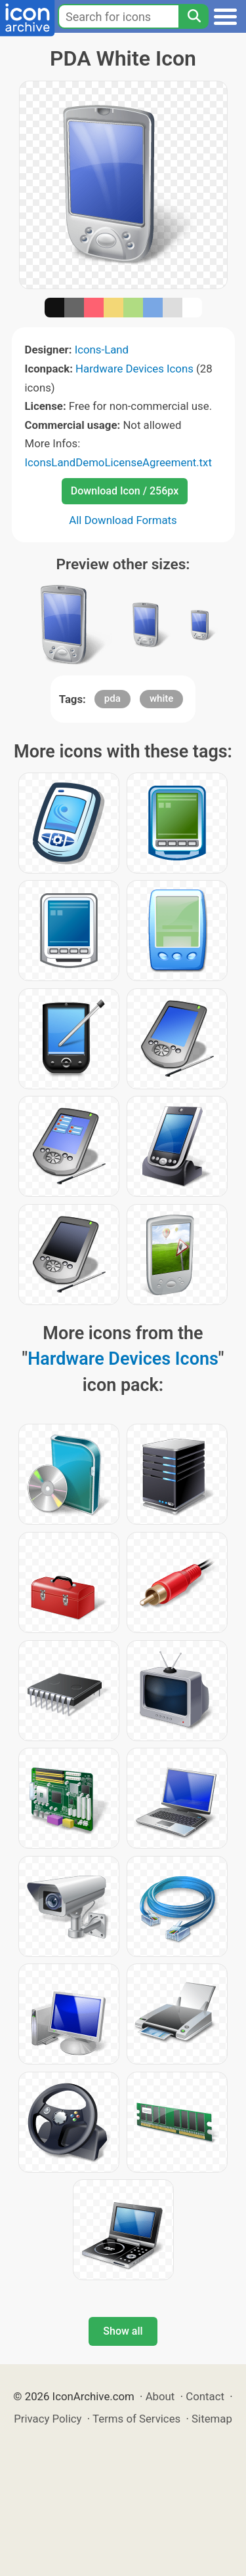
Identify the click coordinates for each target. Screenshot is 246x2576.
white (161, 698)
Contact (205, 2396)
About (160, 2396)
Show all (122, 2331)
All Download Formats (123, 520)
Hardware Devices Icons (134, 368)
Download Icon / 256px (124, 491)
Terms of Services (136, 2418)
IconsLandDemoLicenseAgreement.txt (118, 462)
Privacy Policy (47, 2418)
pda (112, 698)
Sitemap (212, 2418)
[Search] (193, 16)
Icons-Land (102, 349)
